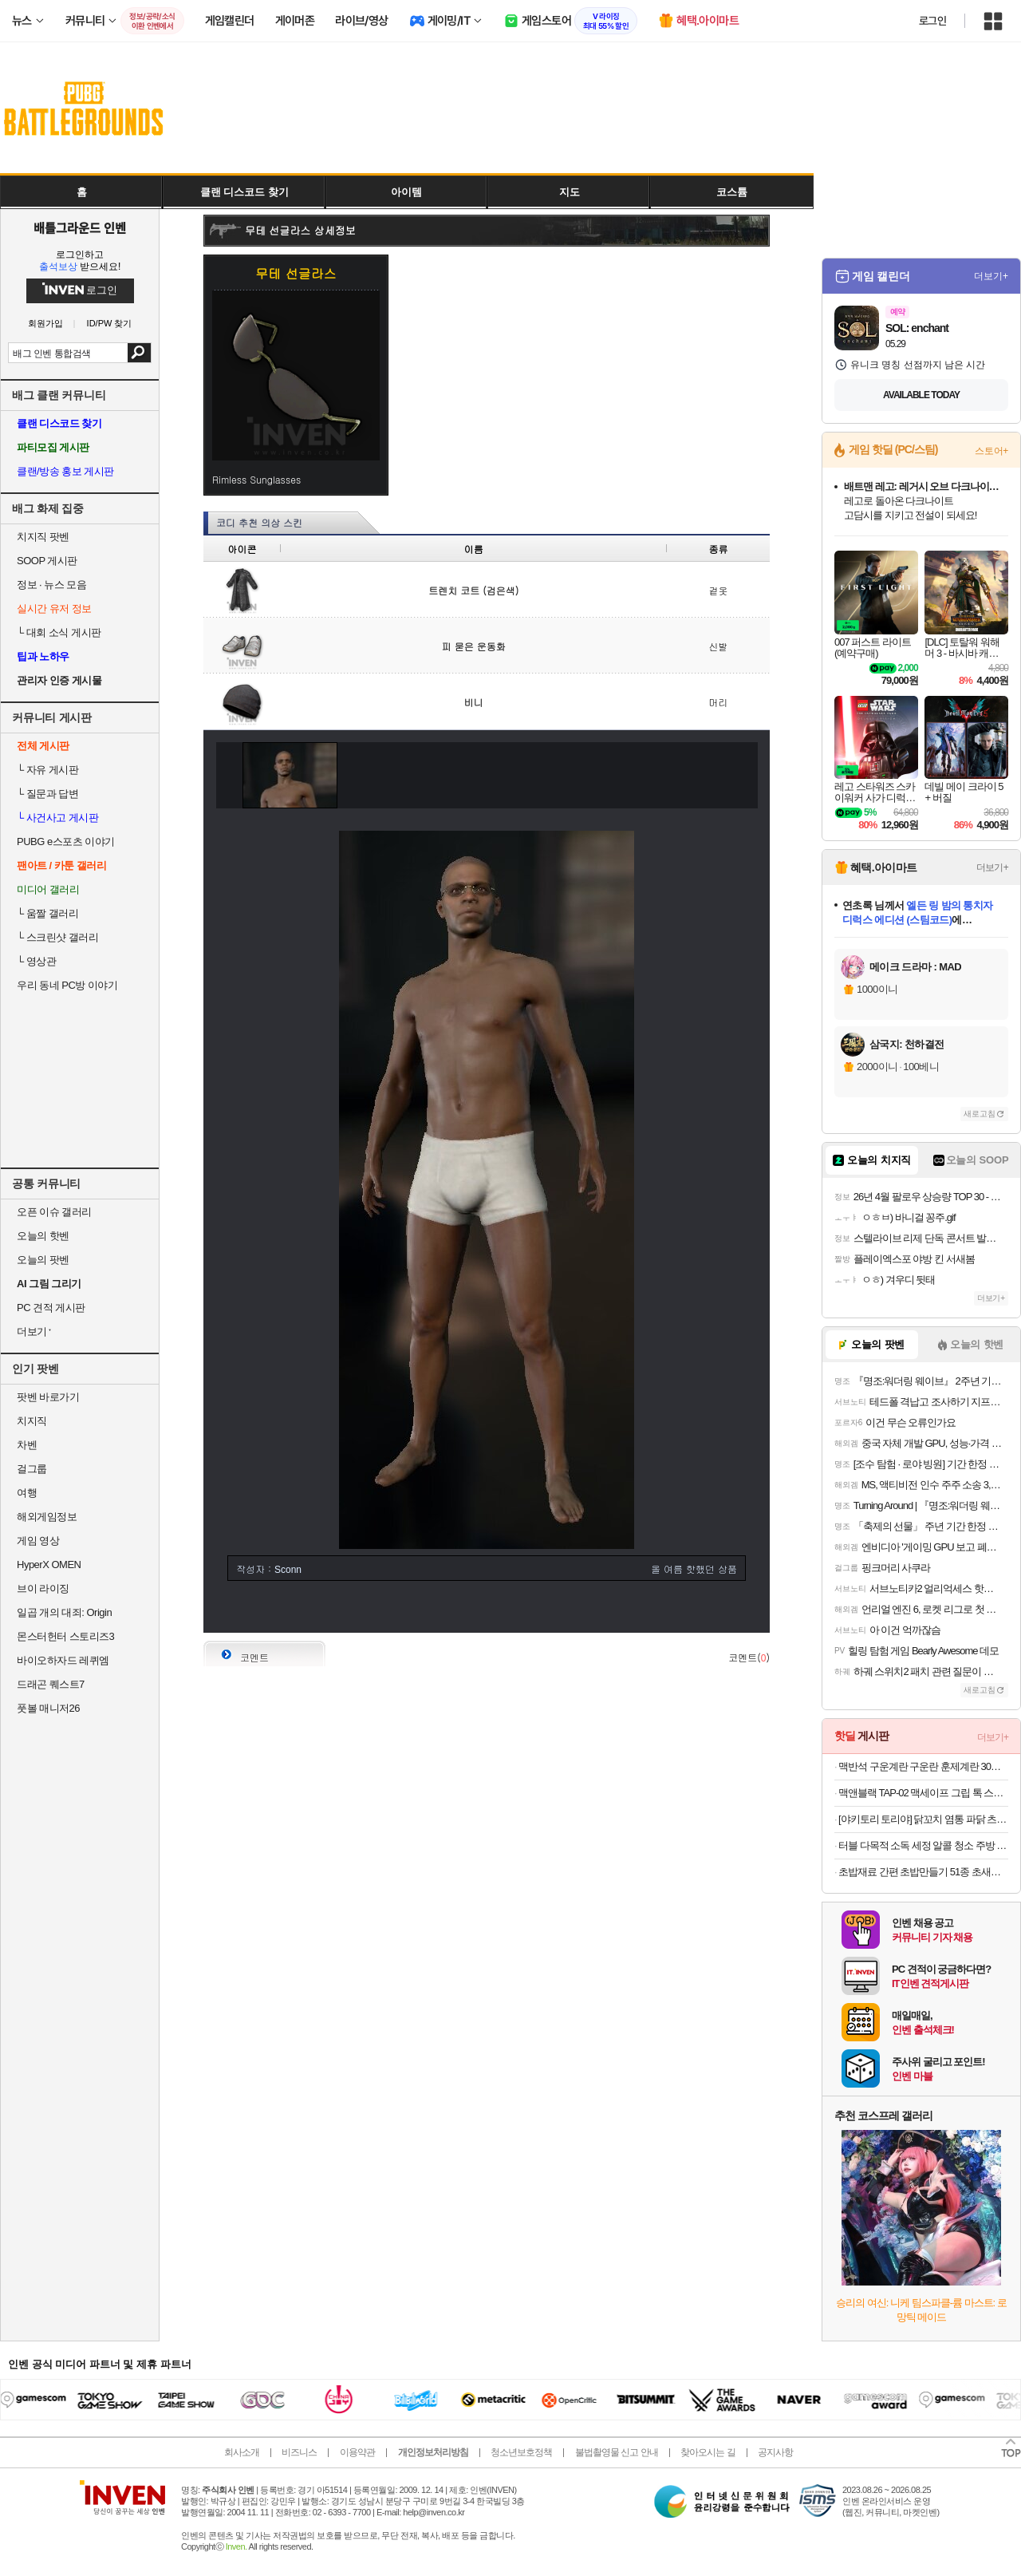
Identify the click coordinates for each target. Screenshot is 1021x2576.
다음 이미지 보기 (750, 775)
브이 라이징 (43, 1588)
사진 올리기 (707, 1608)
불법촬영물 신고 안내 (616, 2452)
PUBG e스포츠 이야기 (66, 841)
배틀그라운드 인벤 (80, 227)
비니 (473, 702)
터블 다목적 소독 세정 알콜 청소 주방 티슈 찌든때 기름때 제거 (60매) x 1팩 (923, 1845)
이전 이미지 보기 (223, 775)
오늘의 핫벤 (43, 1236)
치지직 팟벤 (43, 536)
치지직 (32, 1421)
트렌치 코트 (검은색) (473, 590)
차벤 (27, 1445)
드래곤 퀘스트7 (51, 1684)
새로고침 (979, 1113)
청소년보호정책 (521, 2452)
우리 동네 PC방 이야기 (67, 985)
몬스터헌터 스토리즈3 (65, 1636)
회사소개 (241, 2452)
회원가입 (45, 323)
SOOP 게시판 (47, 560)
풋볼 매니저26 (48, 1708)
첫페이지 (638, 1608)
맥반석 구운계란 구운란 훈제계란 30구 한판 (923, 1766)
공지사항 (775, 2452)
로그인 (932, 20)
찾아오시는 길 (707, 2452)
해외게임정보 (47, 1516)
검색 (139, 352)
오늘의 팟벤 (43, 1259)
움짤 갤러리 (47, 913)
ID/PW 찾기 (109, 323)
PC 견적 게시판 (51, 1307)
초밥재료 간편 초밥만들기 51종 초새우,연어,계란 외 (923, 1872)
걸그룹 (32, 1469)
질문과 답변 (47, 793)
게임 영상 (38, 1540)
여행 (27, 1493)
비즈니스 (299, 2452)
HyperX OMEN (49, 1564)
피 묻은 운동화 (474, 646)
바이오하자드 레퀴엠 (63, 1660)
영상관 (36, 961)
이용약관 (357, 2452)
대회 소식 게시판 (59, 632)
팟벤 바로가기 (48, 1397)
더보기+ (991, 276)
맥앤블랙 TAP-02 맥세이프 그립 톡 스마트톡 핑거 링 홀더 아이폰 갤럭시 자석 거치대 (923, 1793)
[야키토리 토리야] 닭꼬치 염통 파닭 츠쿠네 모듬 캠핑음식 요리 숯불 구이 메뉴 (923, 1819)
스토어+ (991, 450)
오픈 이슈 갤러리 (54, 1212)
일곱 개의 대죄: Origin (64, 1612)
